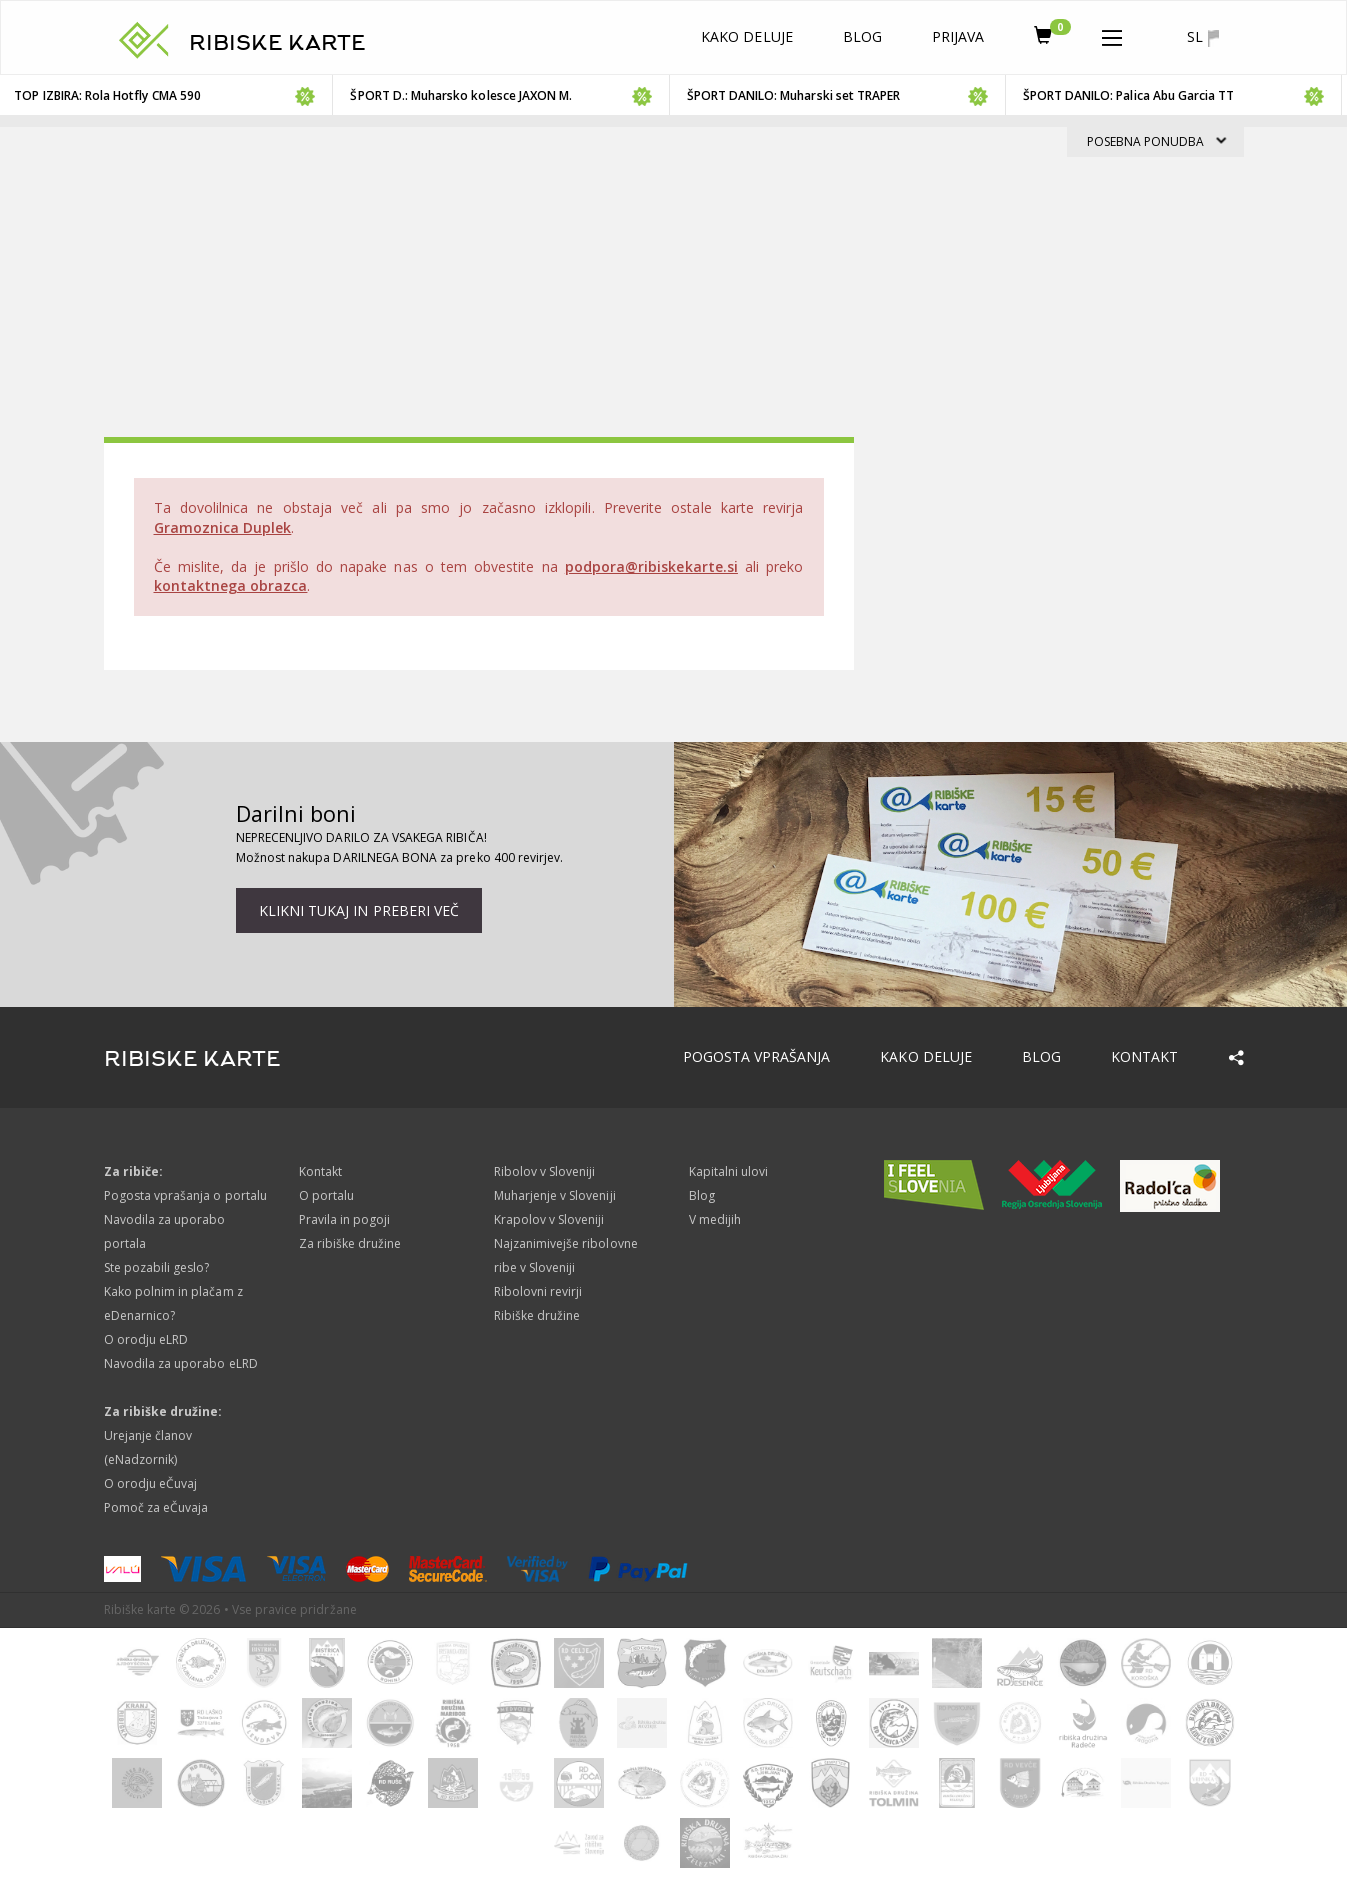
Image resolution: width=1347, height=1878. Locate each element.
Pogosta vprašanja (757, 1056)
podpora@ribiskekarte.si (651, 566)
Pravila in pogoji (345, 1219)
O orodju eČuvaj (151, 1483)
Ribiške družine (537, 1315)
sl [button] (1202, 37)
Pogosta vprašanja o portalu (185, 1195)
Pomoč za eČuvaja (156, 1507)
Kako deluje (747, 36)
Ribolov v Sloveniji (545, 1171)
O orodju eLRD (146, 1339)
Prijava (958, 36)
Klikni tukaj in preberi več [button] (359, 910)
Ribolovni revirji (538, 1291)
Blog (862, 36)
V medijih (715, 1219)
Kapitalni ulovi (729, 1171)
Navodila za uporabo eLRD (181, 1363)
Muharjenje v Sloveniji (555, 1195)
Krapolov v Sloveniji (549, 1219)
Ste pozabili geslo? (157, 1267)
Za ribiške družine (350, 1243)
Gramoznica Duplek (223, 527)
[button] (1112, 34)
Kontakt (1144, 1056)
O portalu (326, 1195)
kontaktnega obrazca (231, 585)
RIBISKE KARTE (278, 43)
